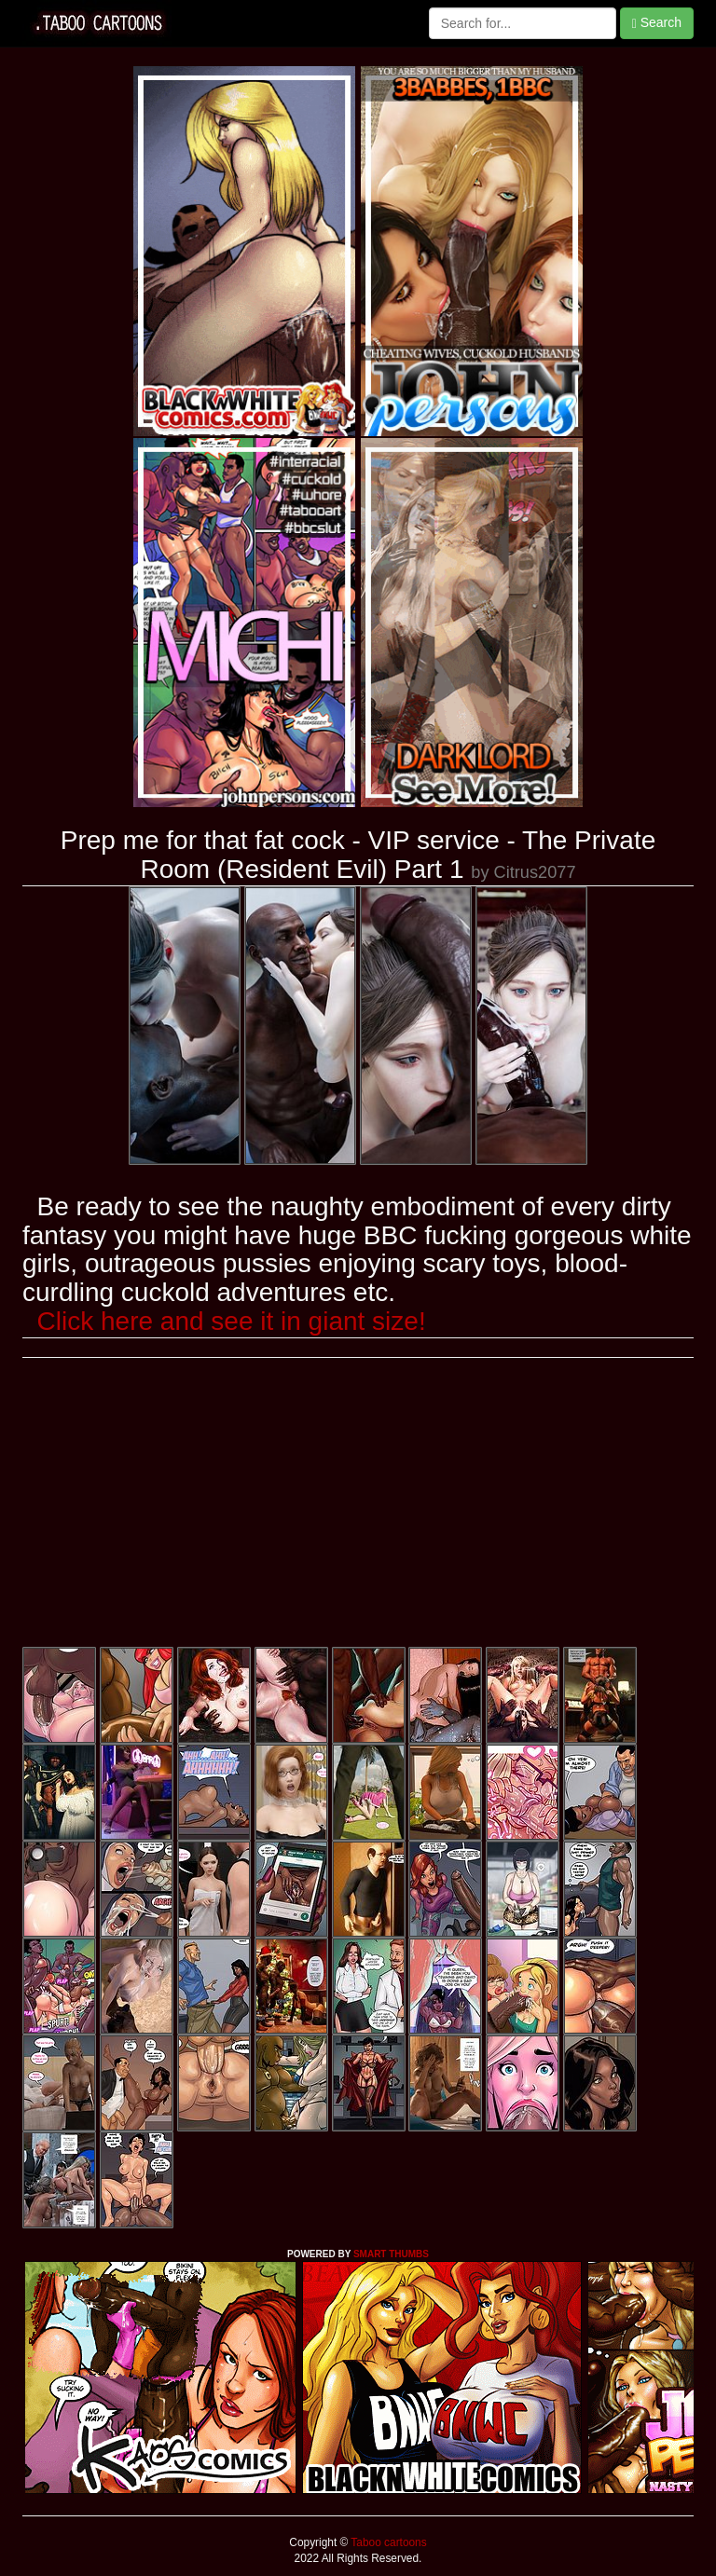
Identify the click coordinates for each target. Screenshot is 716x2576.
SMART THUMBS (391, 2254)
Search (657, 23)
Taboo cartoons (387, 2542)
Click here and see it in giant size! (231, 1321)
